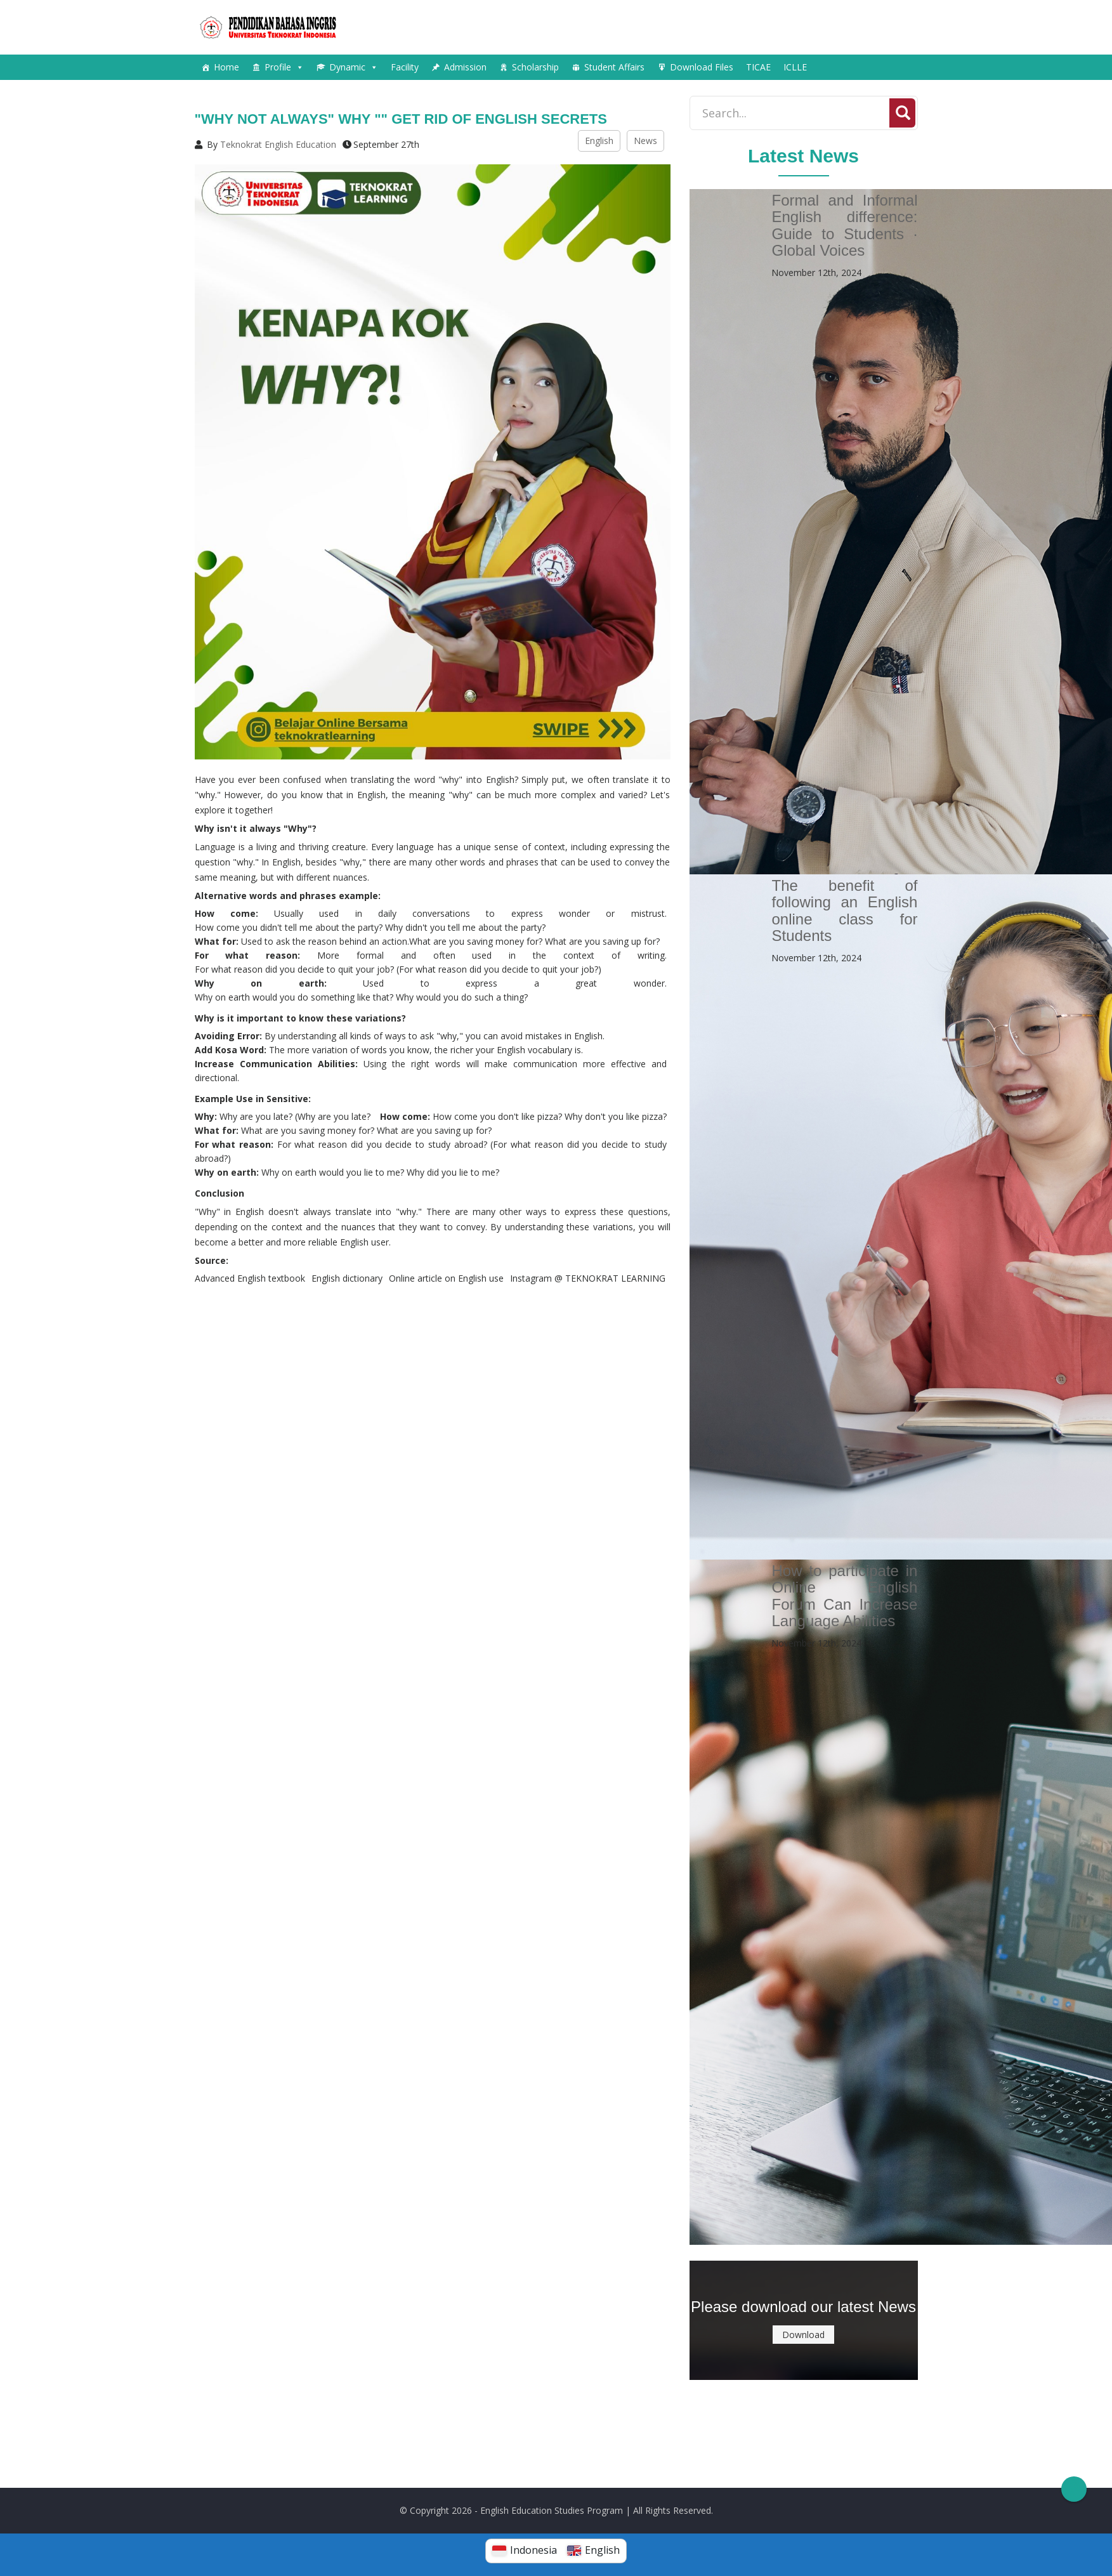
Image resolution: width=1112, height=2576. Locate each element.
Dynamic (353, 67)
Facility (405, 67)
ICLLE (795, 67)
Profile (284, 67)
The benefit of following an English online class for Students (844, 910)
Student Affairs (614, 67)
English (599, 141)
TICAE (758, 67)
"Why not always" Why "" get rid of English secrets (401, 119)
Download (803, 2335)
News (645, 141)
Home (226, 67)
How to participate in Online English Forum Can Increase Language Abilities (844, 1595)
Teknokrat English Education (278, 144)
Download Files (701, 67)
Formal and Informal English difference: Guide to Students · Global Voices (844, 225)
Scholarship (535, 67)
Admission (465, 67)
